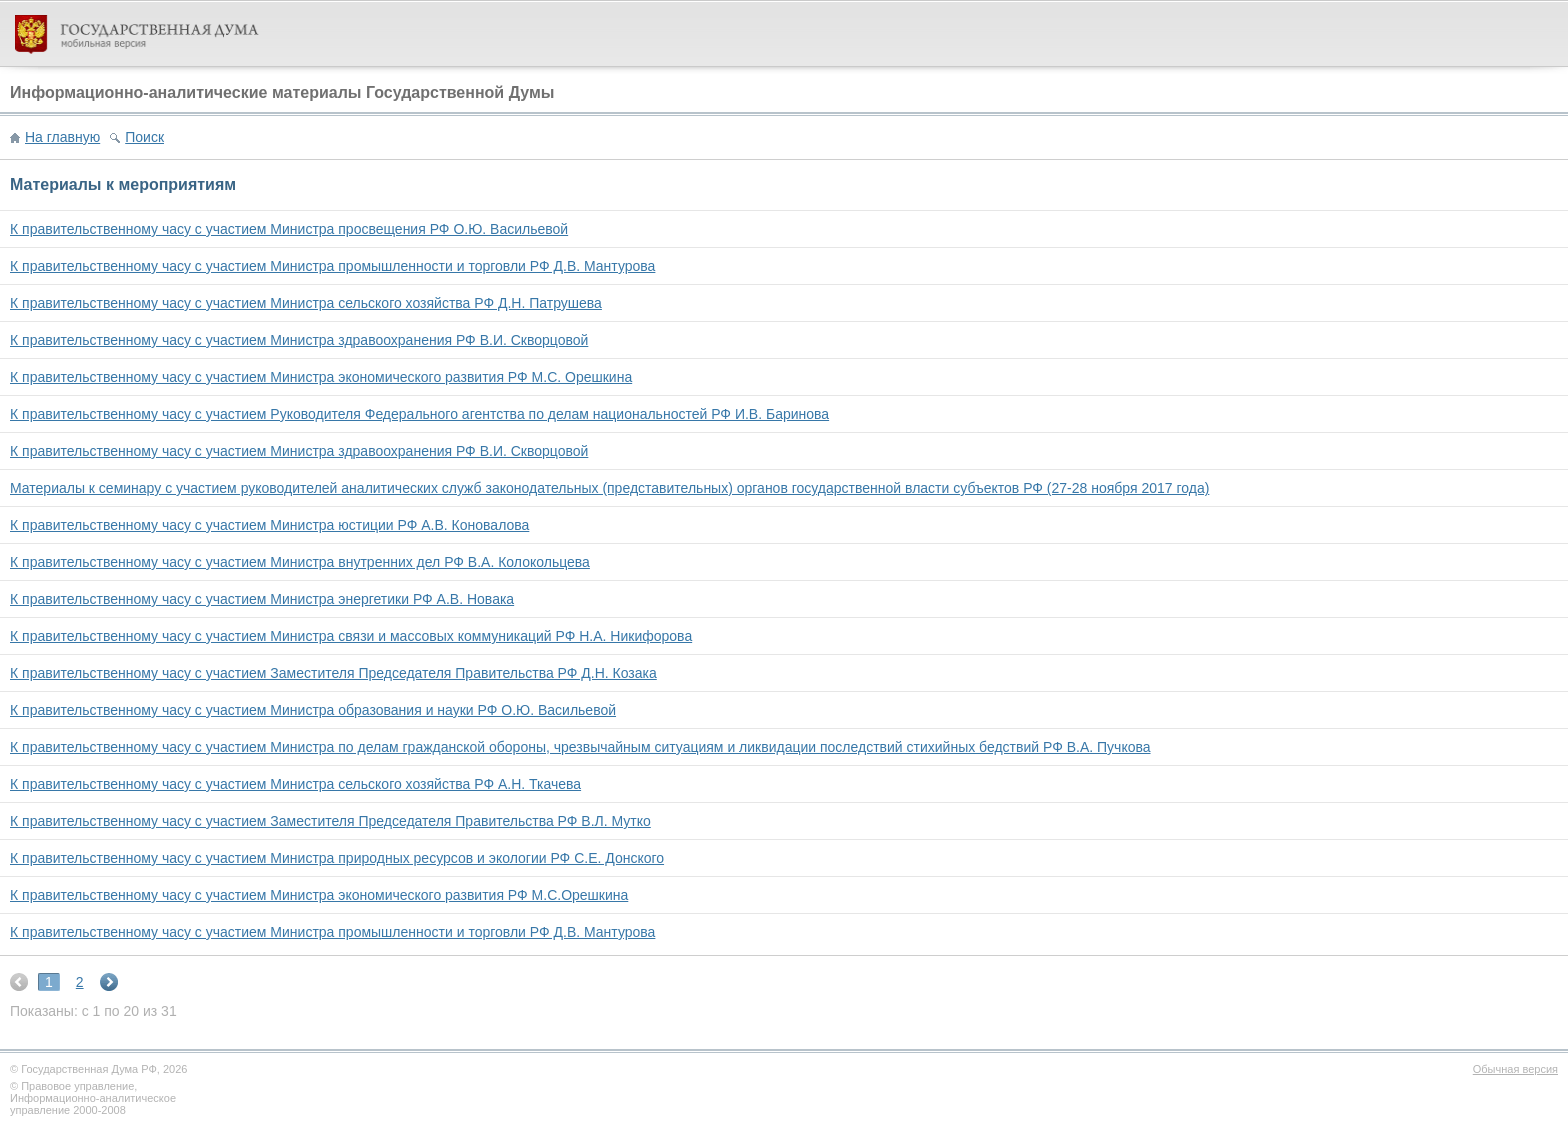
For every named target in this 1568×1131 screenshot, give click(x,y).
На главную (62, 137)
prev (19, 982)
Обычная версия (1515, 1069)
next (109, 982)
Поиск (144, 137)
